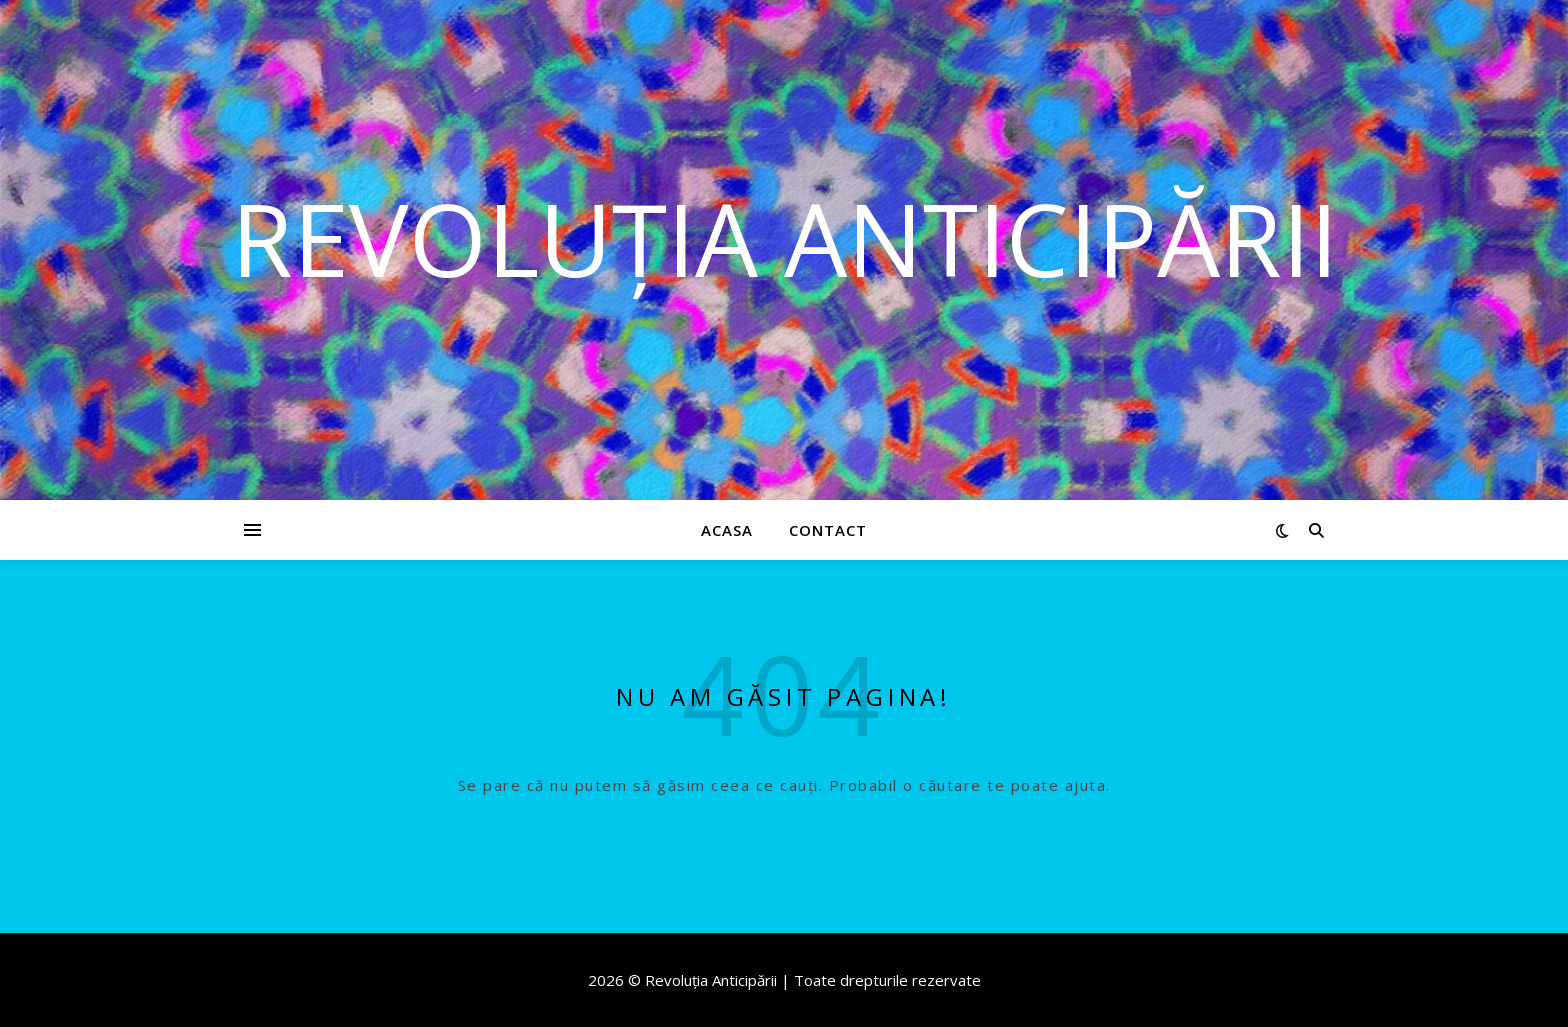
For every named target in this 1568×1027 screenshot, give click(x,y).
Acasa (727, 530)
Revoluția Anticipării (784, 238)
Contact (828, 530)
